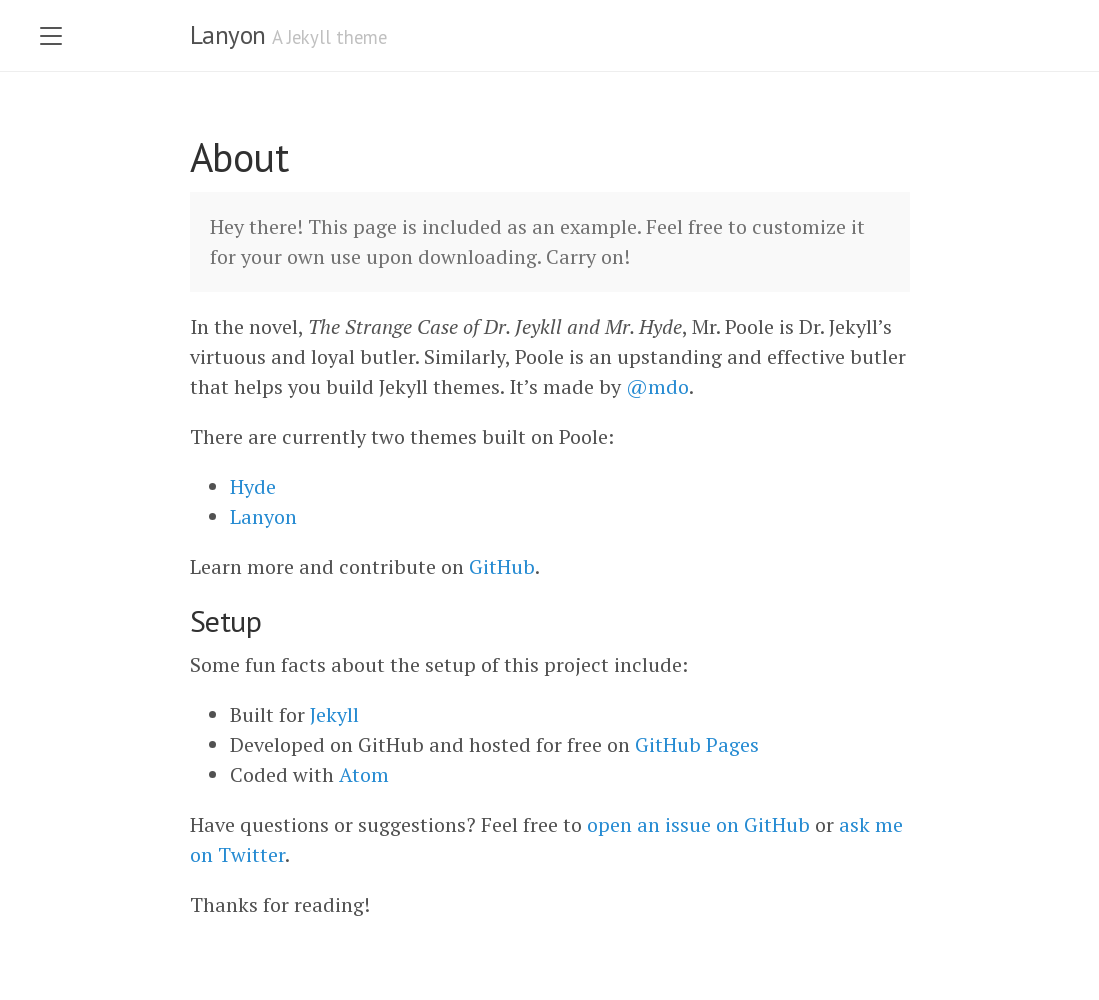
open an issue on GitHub (698, 824)
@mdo (657, 386)
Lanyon (228, 35)
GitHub (502, 566)
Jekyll (334, 714)
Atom (364, 774)
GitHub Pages (697, 744)
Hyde (253, 486)
